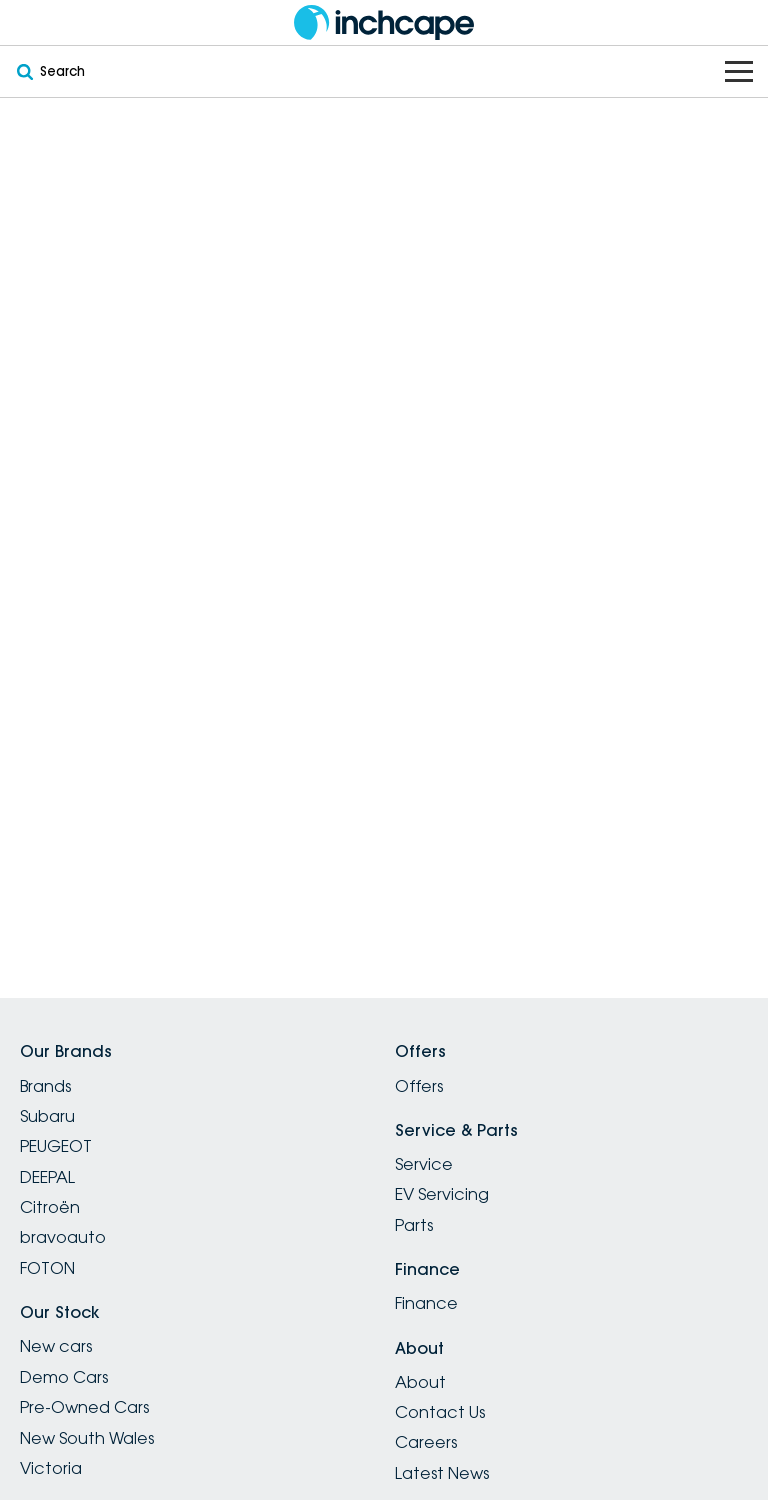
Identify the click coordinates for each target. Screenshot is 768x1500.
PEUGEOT (56, 1146)
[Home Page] (384, 22)
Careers (426, 1442)
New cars (56, 1346)
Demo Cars (64, 1377)
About (420, 1382)
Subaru (47, 1116)
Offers (419, 1086)
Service (424, 1164)
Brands (45, 1086)
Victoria (51, 1468)
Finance (426, 1303)
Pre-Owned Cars (84, 1407)
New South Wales (87, 1438)
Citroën (50, 1207)
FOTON (47, 1268)
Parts (414, 1225)
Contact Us (440, 1412)
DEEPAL (47, 1177)
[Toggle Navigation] (739, 71)
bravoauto (63, 1237)
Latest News (442, 1473)
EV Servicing (442, 1194)
